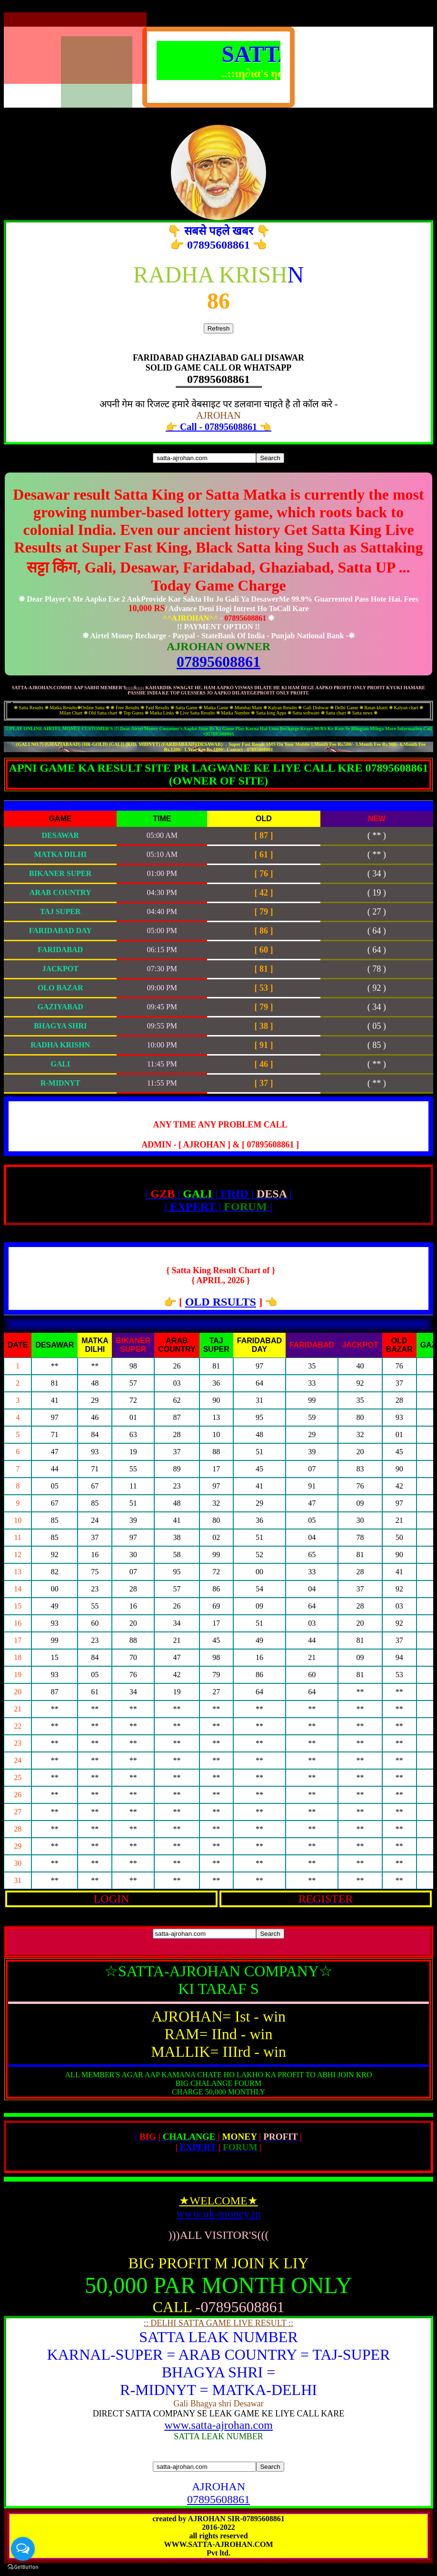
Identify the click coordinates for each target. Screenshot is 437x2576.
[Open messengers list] (23, 2549)
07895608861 (218, 661)
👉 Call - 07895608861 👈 (218, 427)
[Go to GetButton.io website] (23, 2566)
